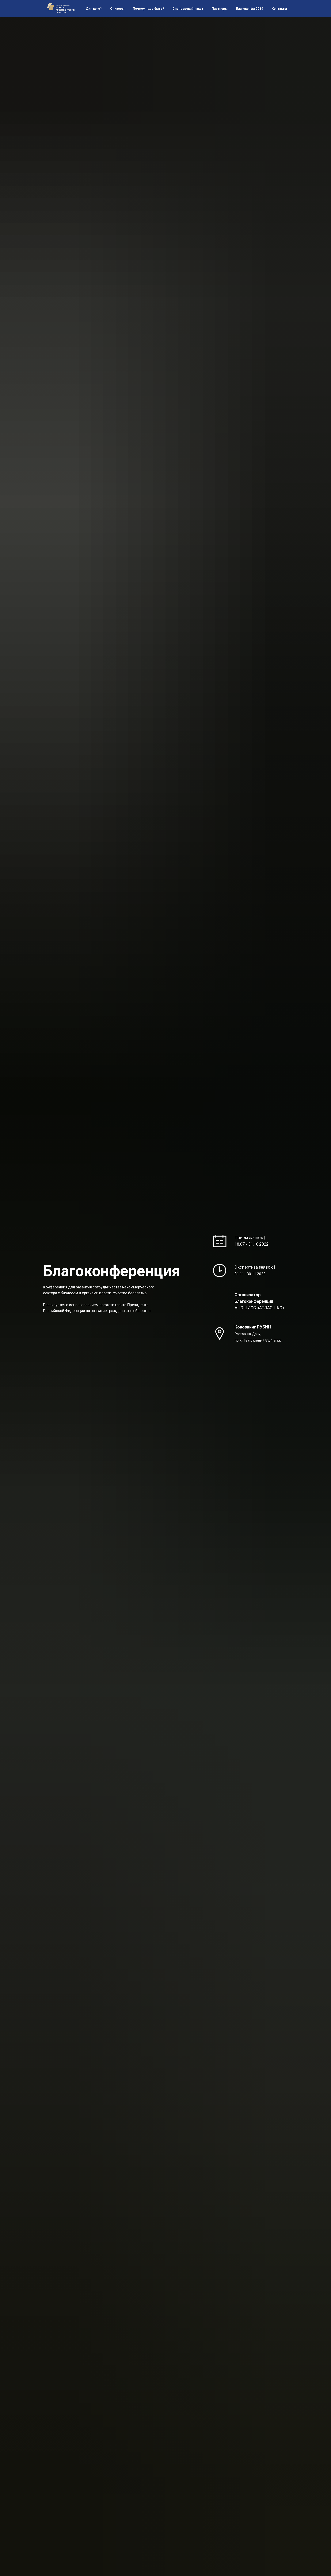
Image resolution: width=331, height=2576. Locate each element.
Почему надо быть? (148, 9)
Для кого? (94, 9)
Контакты (279, 9)
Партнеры (220, 9)
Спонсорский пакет (187, 9)
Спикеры (117, 9)
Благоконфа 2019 (249, 9)
